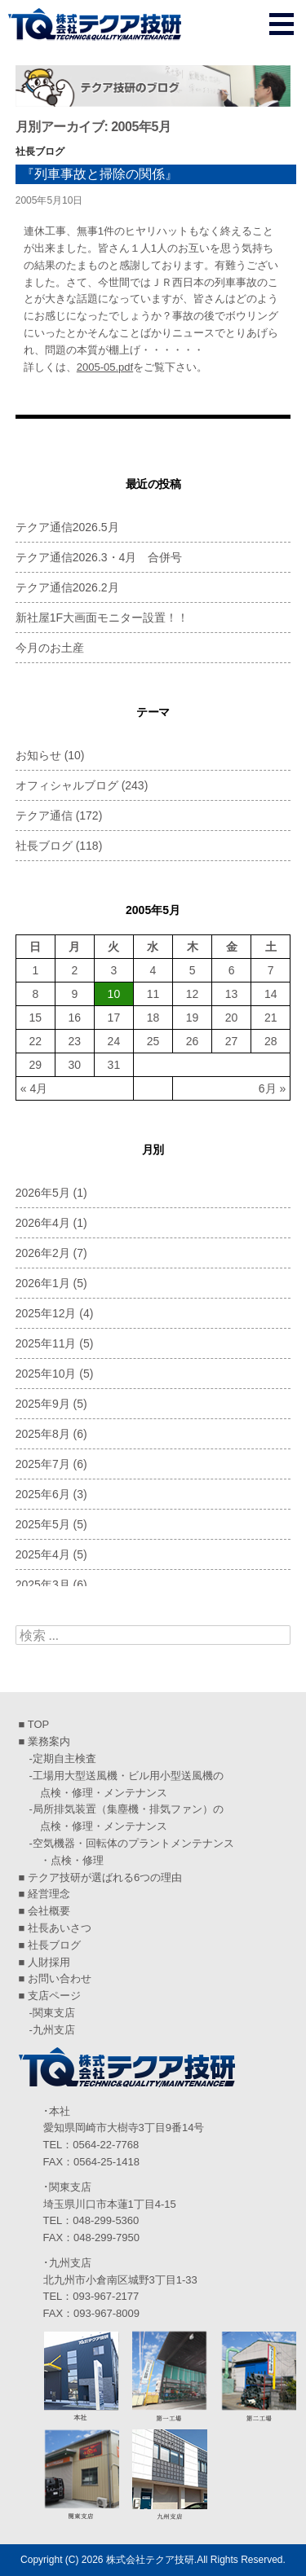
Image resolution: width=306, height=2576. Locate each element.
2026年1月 (43, 1283)
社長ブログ (40, 151)
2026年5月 (43, 1192)
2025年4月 (43, 1554)
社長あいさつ (59, 1928)
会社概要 (49, 1911)
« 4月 (33, 1088)
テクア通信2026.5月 (67, 527)
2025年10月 (46, 1373)
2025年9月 (43, 1403)
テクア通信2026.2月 (67, 587)
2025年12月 (46, 1313)
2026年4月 (43, 1222)
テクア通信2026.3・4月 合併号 (99, 557)
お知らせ (38, 755)
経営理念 (49, 1894)
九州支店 (54, 2030)
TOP (39, 1724)
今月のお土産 (50, 647)
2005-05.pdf (105, 367)
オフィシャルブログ (67, 785)
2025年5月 (43, 1524)
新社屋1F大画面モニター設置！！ (102, 617)
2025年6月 (43, 1494)
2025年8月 (43, 1433)
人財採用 (49, 1962)
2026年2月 (43, 1252)
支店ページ (54, 1995)
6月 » (272, 1088)
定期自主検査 (64, 1758)
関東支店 (54, 2013)
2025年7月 (43, 1463)
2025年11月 (46, 1343)
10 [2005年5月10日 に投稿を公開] (114, 993)
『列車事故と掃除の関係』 (99, 174)
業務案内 (49, 1741)
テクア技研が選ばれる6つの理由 (105, 1877)
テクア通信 (44, 815)
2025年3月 (43, 1584)
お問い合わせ (59, 1978)
